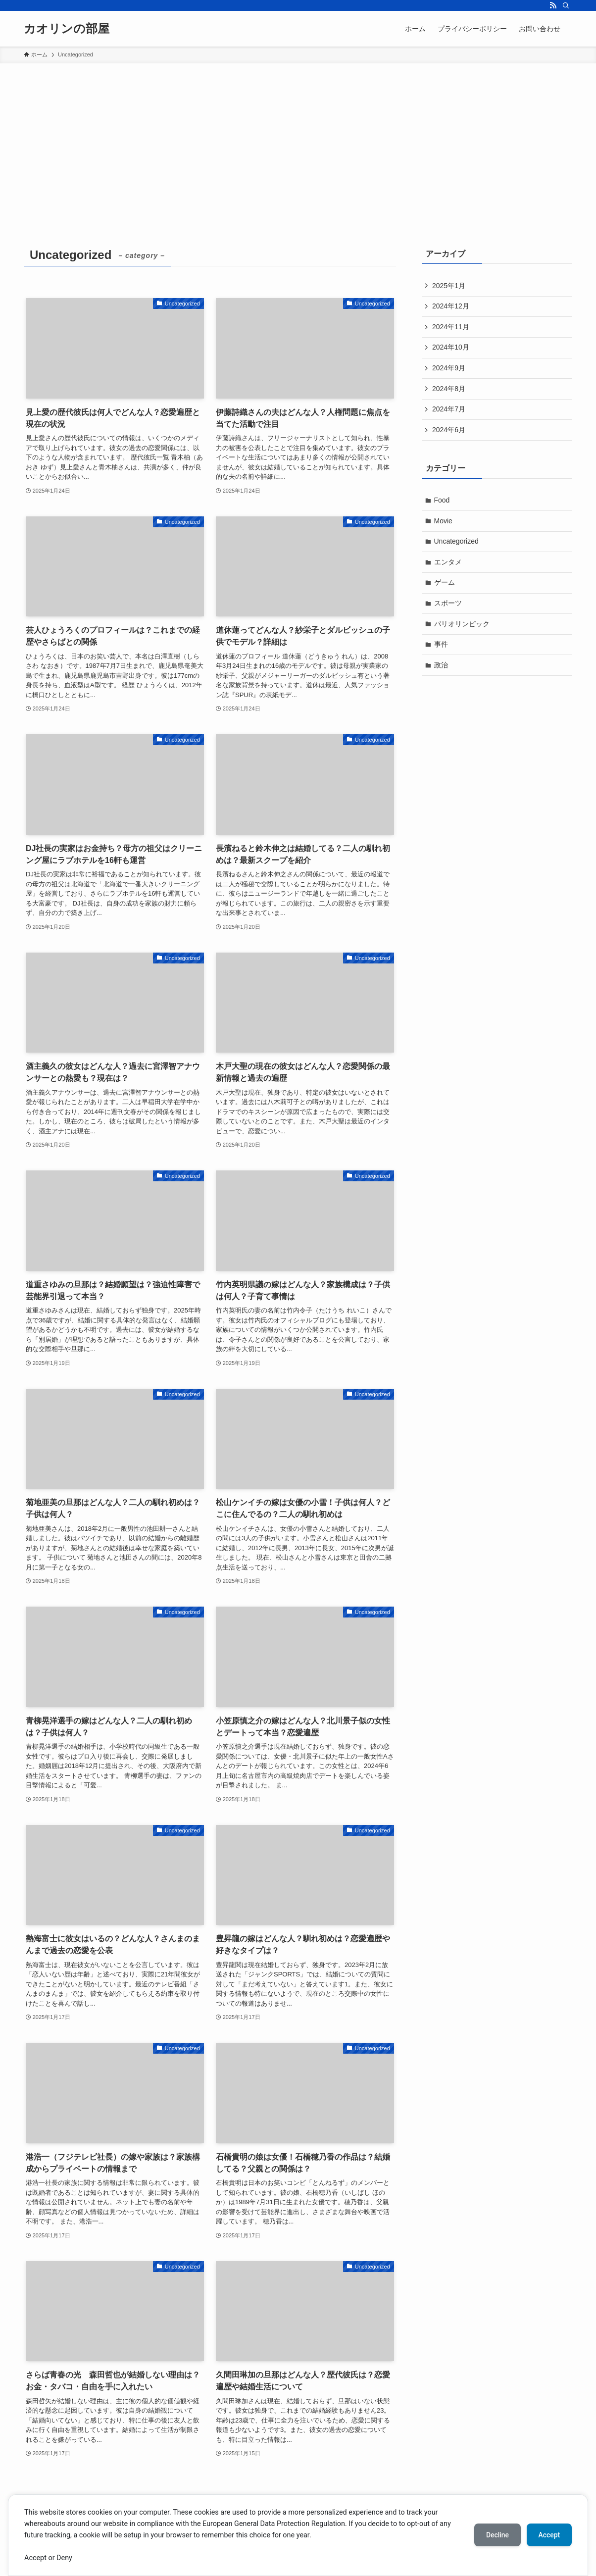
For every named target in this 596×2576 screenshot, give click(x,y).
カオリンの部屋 (66, 29)
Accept (549, 2535)
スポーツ (448, 603)
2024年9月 (448, 368)
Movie (443, 521)
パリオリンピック (462, 624)
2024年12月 (450, 306)
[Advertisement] (298, 137)
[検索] (565, 5)
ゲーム (444, 582)
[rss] (552, 5)
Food (442, 500)
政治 (441, 665)
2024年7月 (448, 409)
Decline (497, 2535)
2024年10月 (450, 347)
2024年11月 (450, 327)
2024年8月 (448, 389)
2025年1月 (448, 286)
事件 (441, 644)
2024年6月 (448, 430)
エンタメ (448, 562)
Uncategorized (456, 541)
